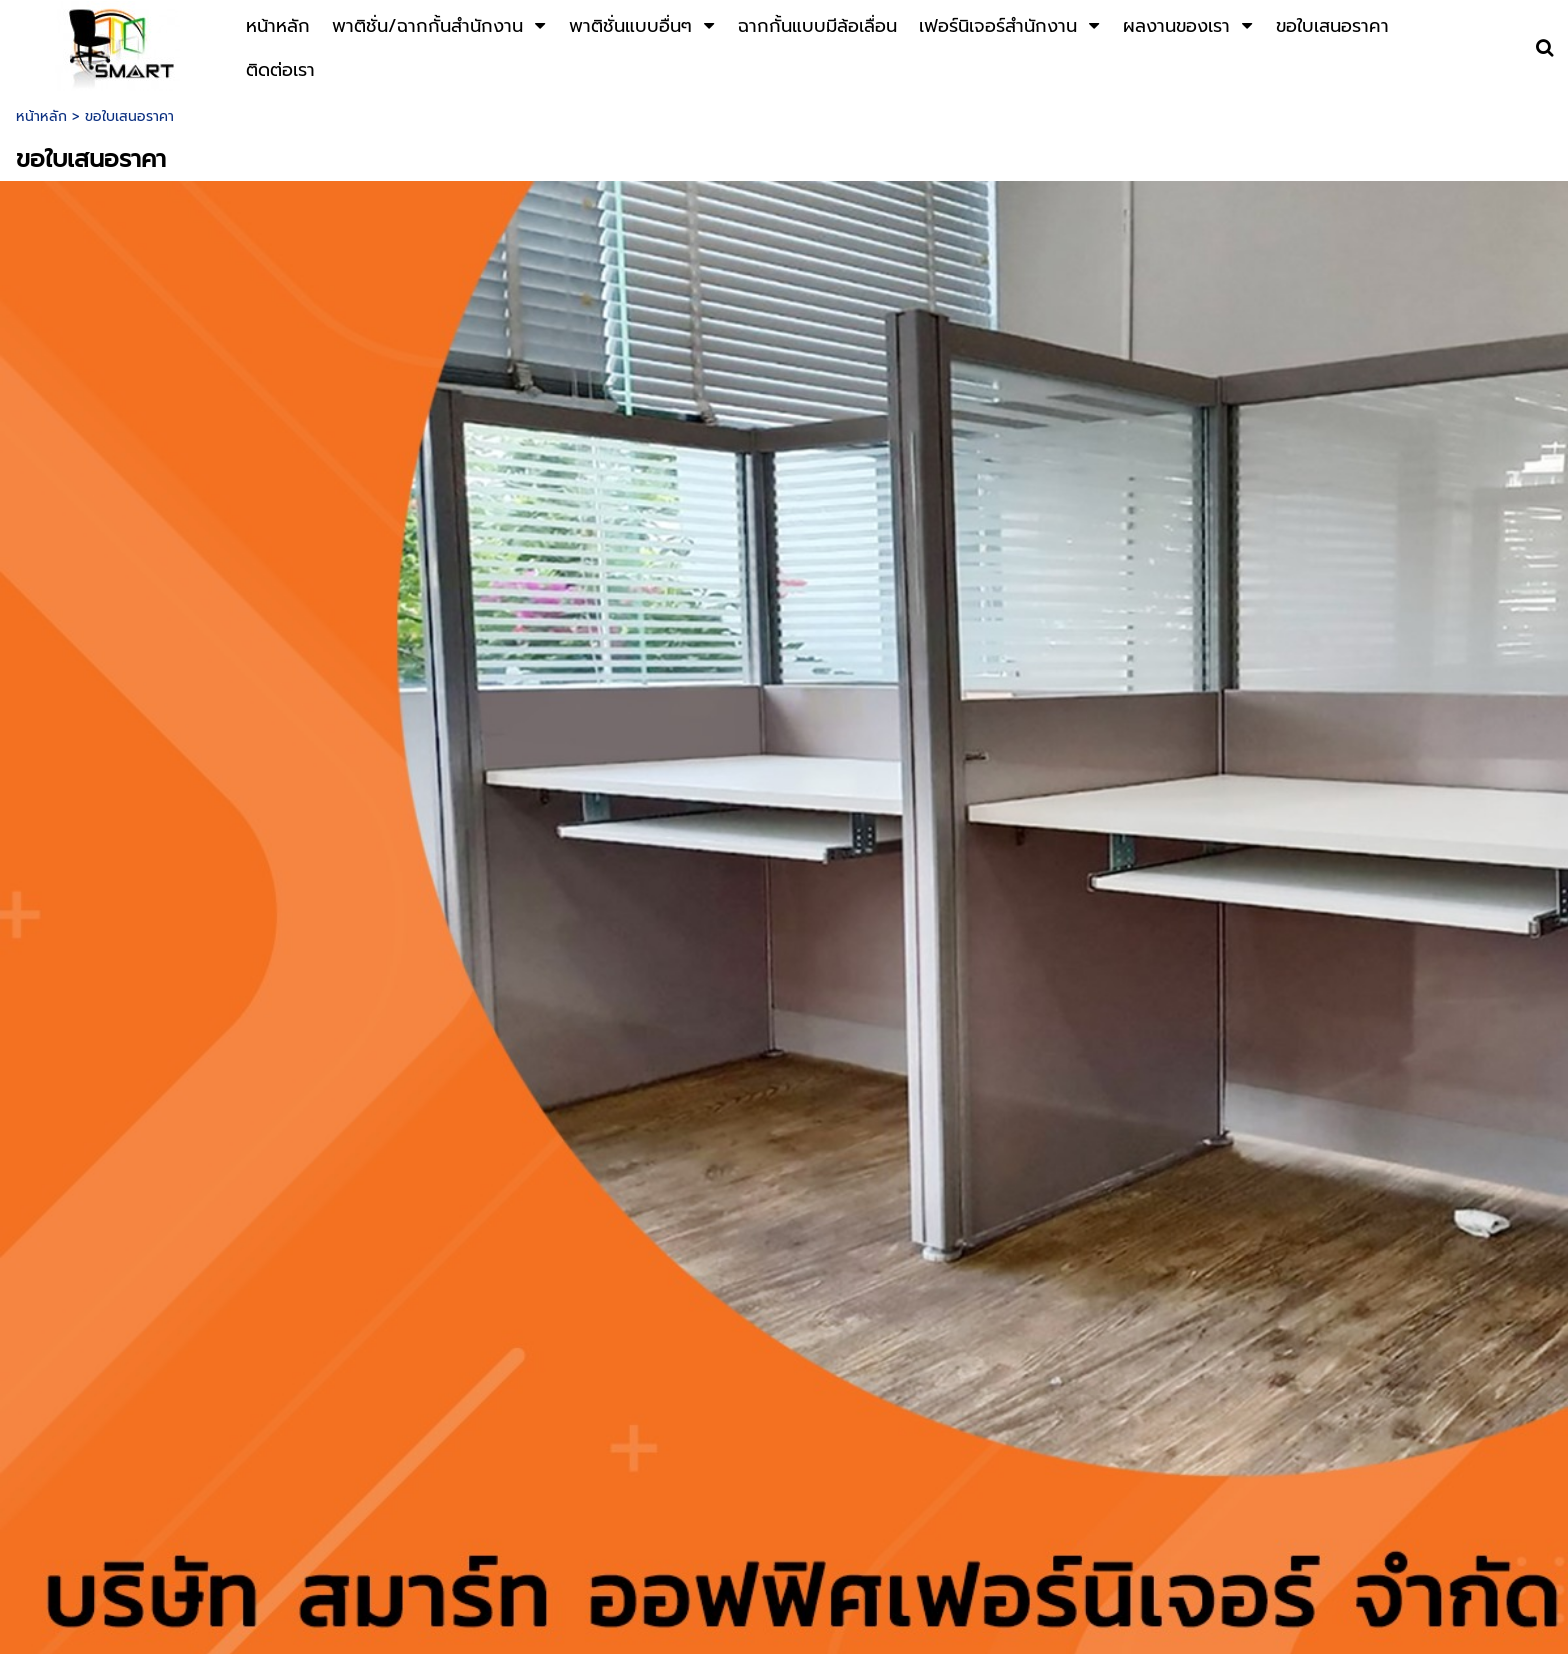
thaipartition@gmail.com (953, 1565)
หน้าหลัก (41, 116)
